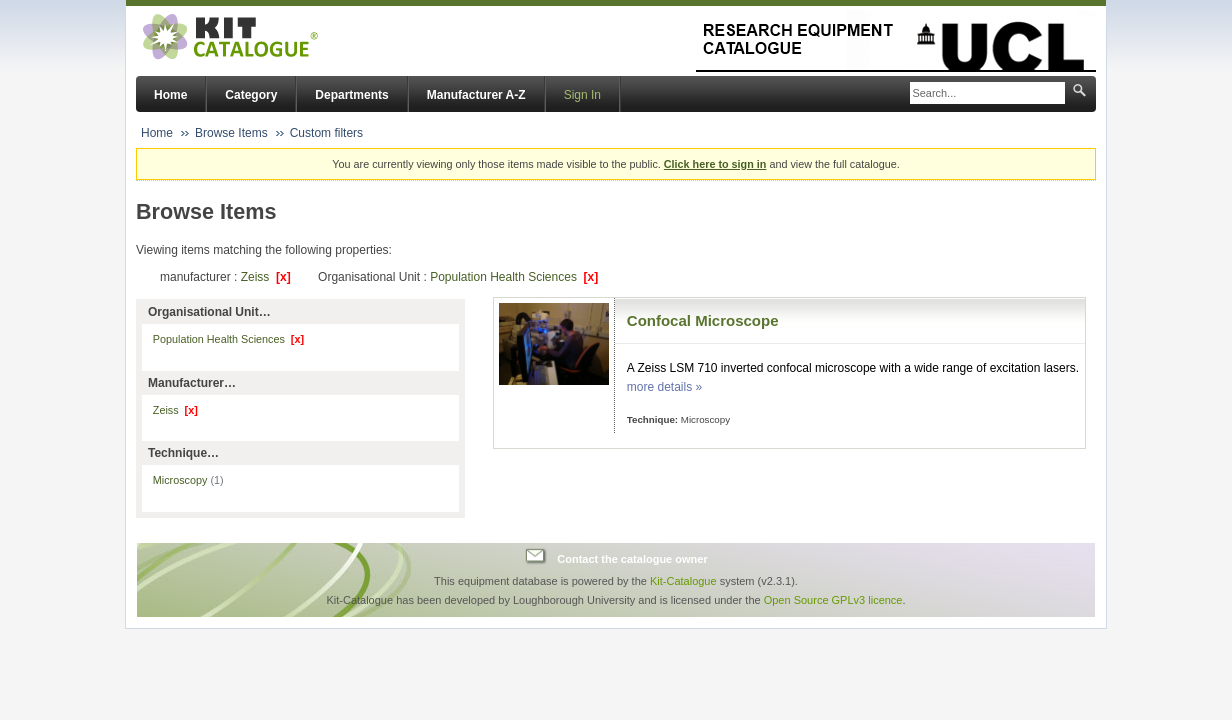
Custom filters (326, 133)
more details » (664, 387)
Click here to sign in (715, 164)
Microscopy (188, 480)
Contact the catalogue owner (632, 559)
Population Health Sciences (514, 277)
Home (170, 95)
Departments (351, 95)
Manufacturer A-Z (476, 95)
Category (251, 95)
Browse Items (231, 133)
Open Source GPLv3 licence (833, 600)
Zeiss (266, 277)
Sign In (582, 95)
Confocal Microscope (703, 320)
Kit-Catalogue (683, 581)
